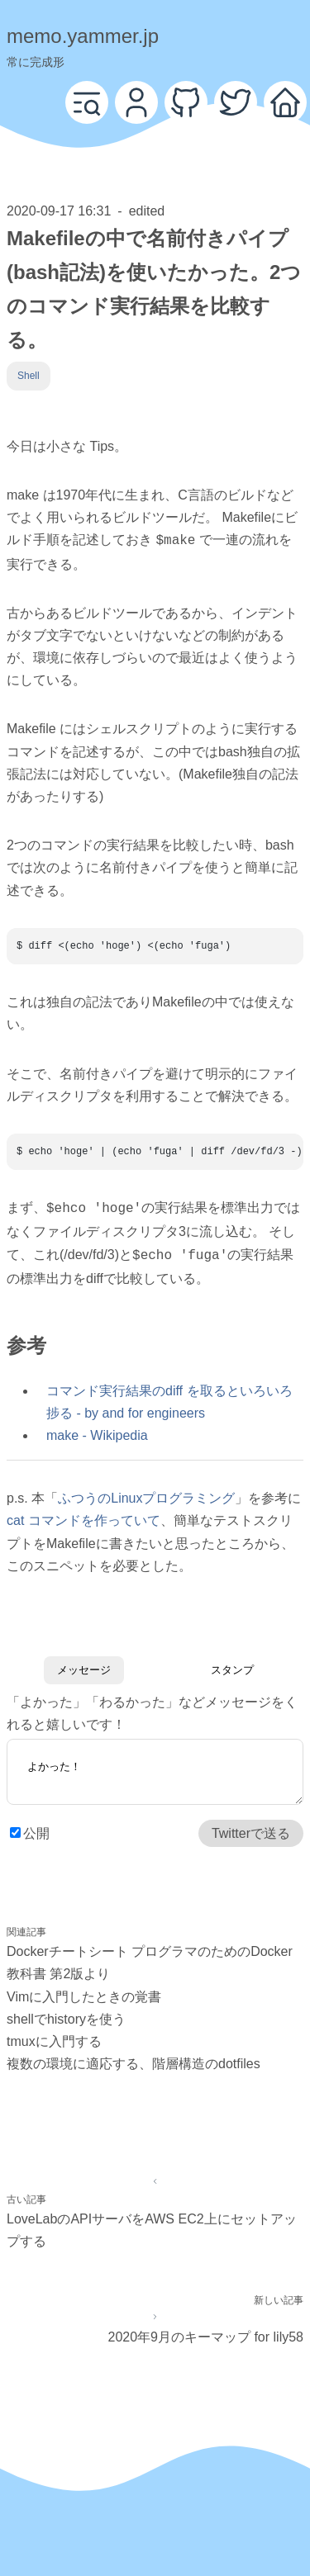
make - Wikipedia (97, 1430)
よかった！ (155, 1769)
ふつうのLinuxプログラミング (146, 1493)
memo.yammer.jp (83, 36)
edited (147, 211)
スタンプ (232, 1665)
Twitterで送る (251, 1833)
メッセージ (84, 1665)
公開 (36, 1833)
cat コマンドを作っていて (83, 1515)
